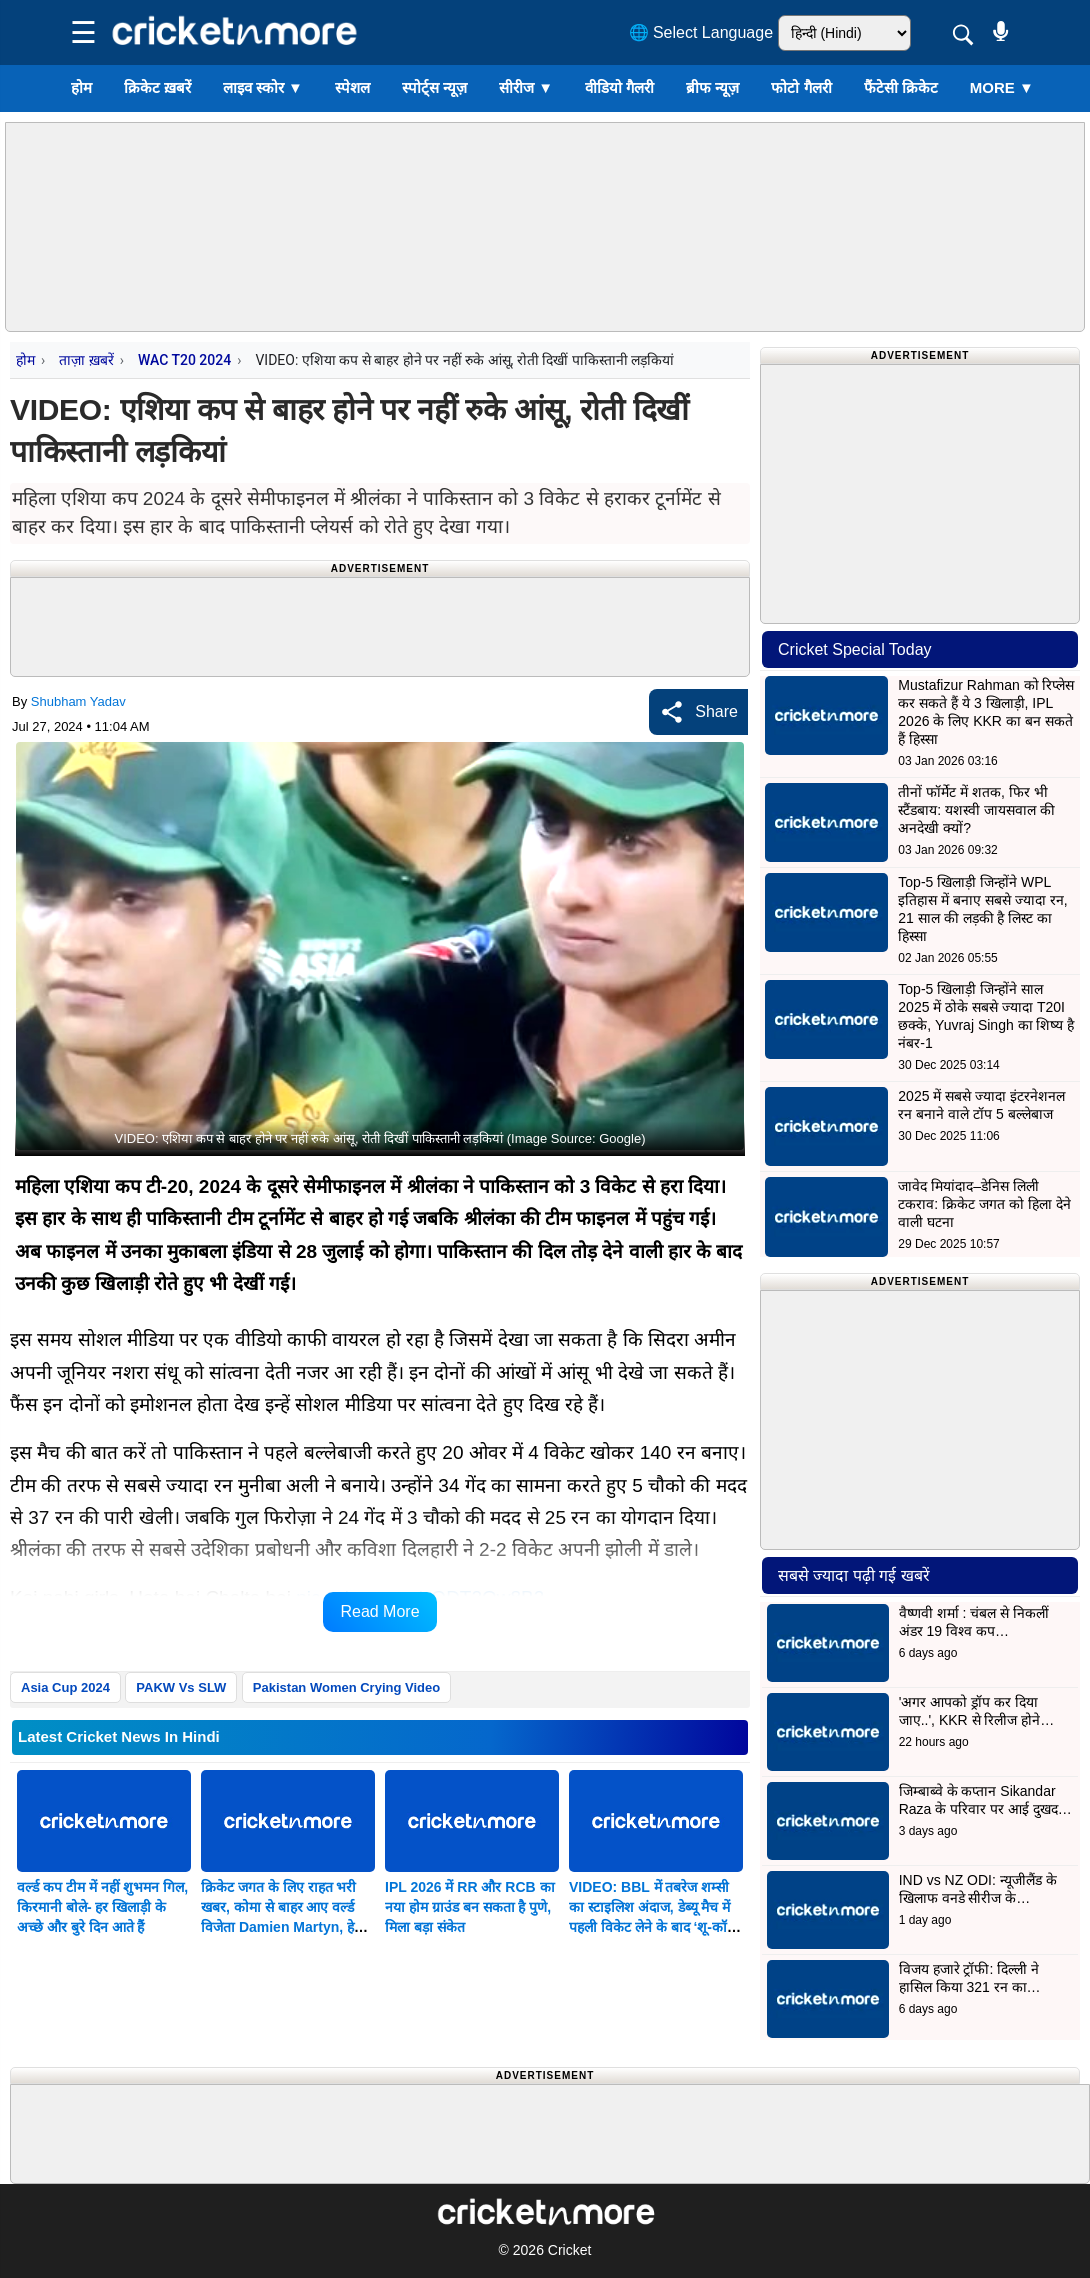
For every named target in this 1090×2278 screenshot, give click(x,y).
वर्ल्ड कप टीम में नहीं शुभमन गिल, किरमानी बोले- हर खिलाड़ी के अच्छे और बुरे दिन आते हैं (102, 1907)
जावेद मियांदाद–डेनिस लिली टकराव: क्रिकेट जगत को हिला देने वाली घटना (984, 1204)
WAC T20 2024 (184, 360)
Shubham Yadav (78, 701)
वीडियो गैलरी (619, 87)
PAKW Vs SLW (181, 1687)
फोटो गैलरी (801, 87)
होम (81, 87)
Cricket (570, 2250)
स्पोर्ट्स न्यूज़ (434, 87)
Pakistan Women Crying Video (346, 1687)
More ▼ (1002, 87)
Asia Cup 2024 (65, 1687)
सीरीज (526, 87)
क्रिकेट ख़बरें (157, 87)
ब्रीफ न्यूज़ (712, 87)
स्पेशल (352, 87)
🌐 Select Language (701, 32)
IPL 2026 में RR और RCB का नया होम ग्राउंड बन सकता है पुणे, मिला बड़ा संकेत (470, 1907)
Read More (379, 1611)
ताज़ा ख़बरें (86, 360)
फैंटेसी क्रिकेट (901, 87)
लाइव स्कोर (263, 87)
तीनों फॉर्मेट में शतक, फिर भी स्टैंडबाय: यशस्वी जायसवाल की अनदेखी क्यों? (976, 810)
